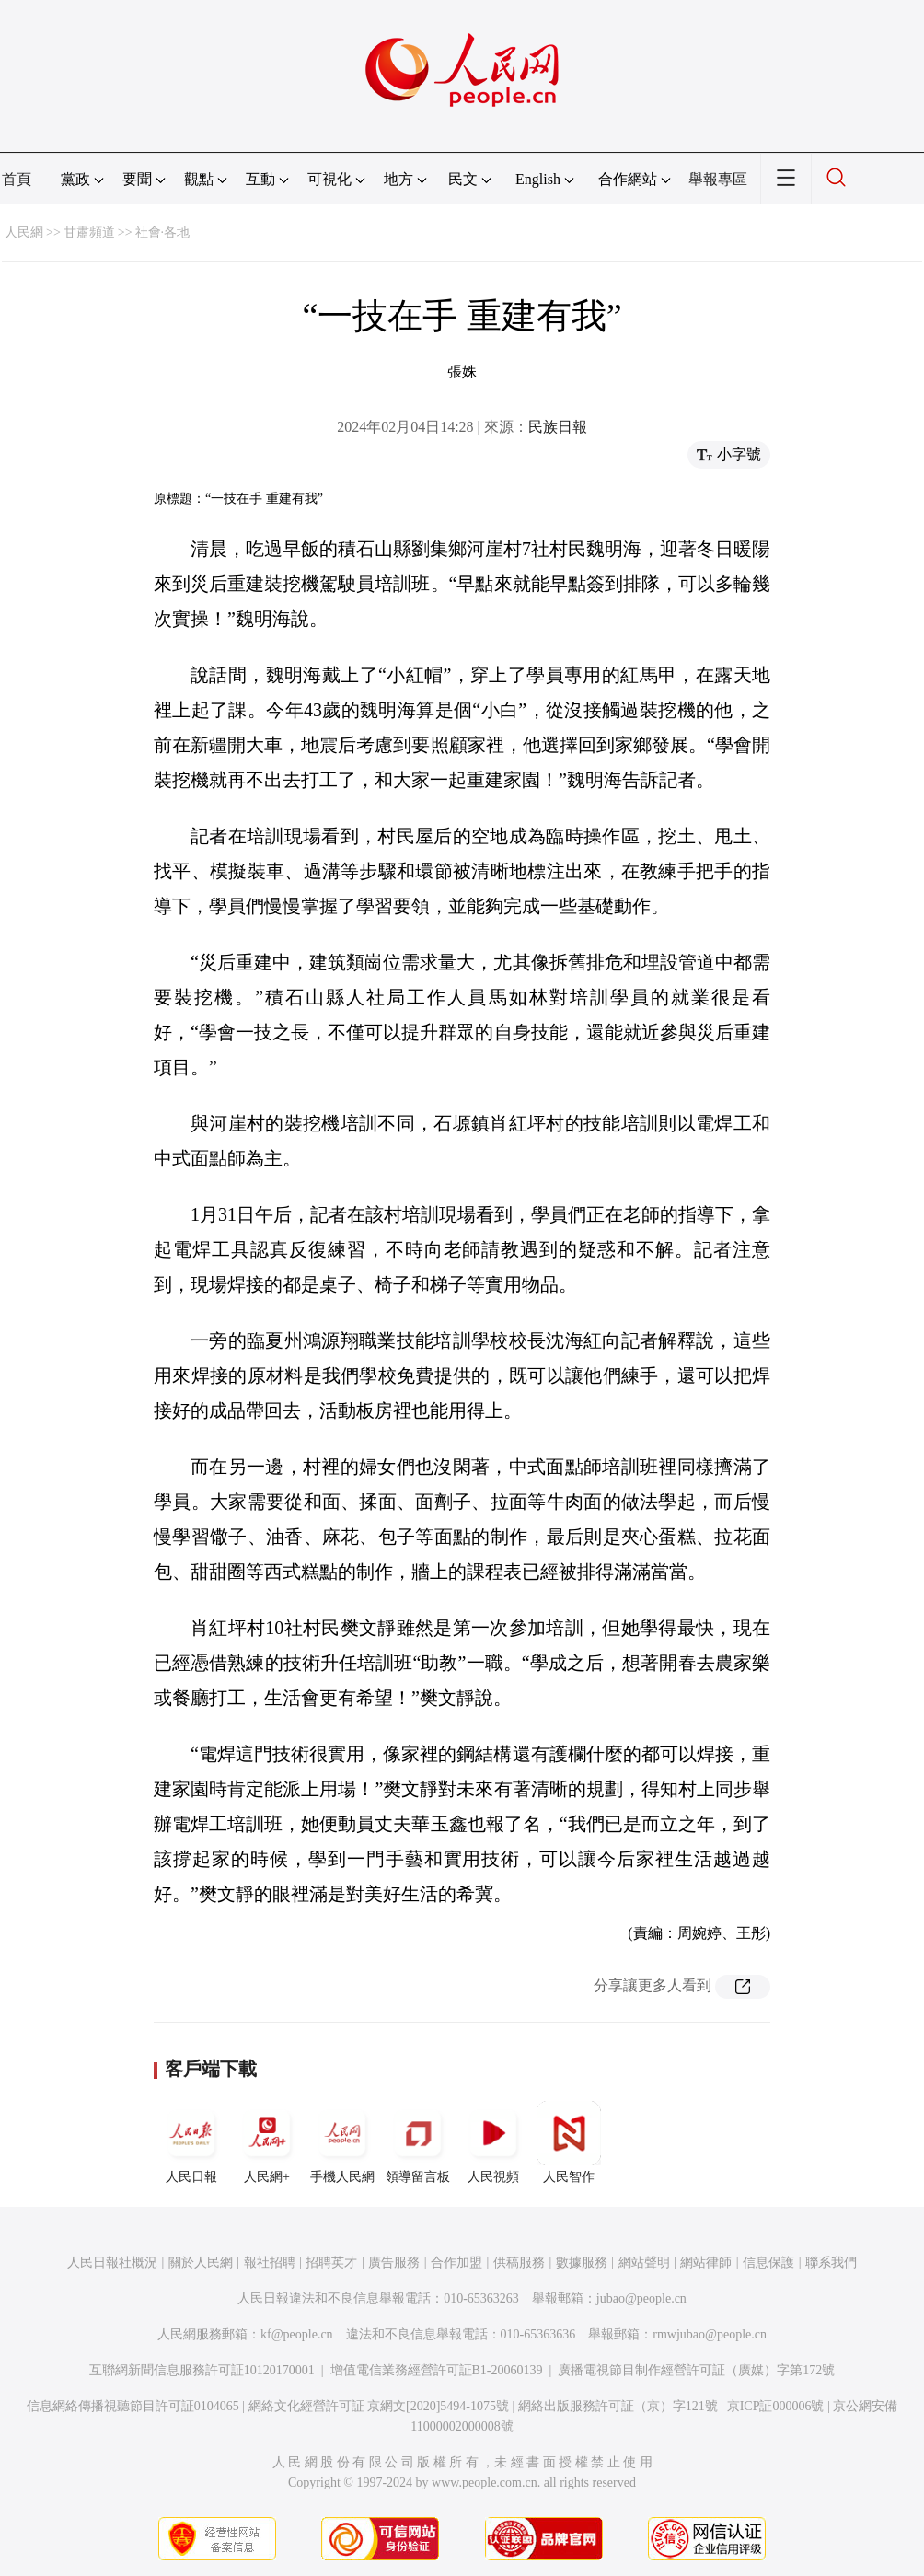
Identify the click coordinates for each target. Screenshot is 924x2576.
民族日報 (557, 427)
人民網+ (267, 2142)
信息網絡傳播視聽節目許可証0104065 (133, 2406)
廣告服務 (394, 2262)
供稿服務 (519, 2262)
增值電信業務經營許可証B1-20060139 (436, 2370)
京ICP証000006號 (776, 2406)
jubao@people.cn (641, 2298)
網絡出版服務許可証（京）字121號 (618, 2406)
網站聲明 (644, 2262)
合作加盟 (456, 2262)
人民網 (24, 232)
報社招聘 (269, 2262)
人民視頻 (493, 2142)
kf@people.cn (296, 2334)
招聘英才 (331, 2262)
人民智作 (569, 2142)
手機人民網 (342, 2142)
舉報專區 (717, 179)
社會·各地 (163, 232)
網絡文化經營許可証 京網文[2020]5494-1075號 (379, 2406)
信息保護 (768, 2262)
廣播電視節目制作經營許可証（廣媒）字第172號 (696, 2370)
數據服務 (581, 2262)
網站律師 (706, 2262)
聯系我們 (831, 2262)
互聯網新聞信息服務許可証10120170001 (202, 2370)
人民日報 (191, 2142)
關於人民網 (200, 2262)
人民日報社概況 (112, 2262)
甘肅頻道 (89, 232)
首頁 (16, 179)
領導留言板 (418, 2142)
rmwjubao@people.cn (710, 2334)
